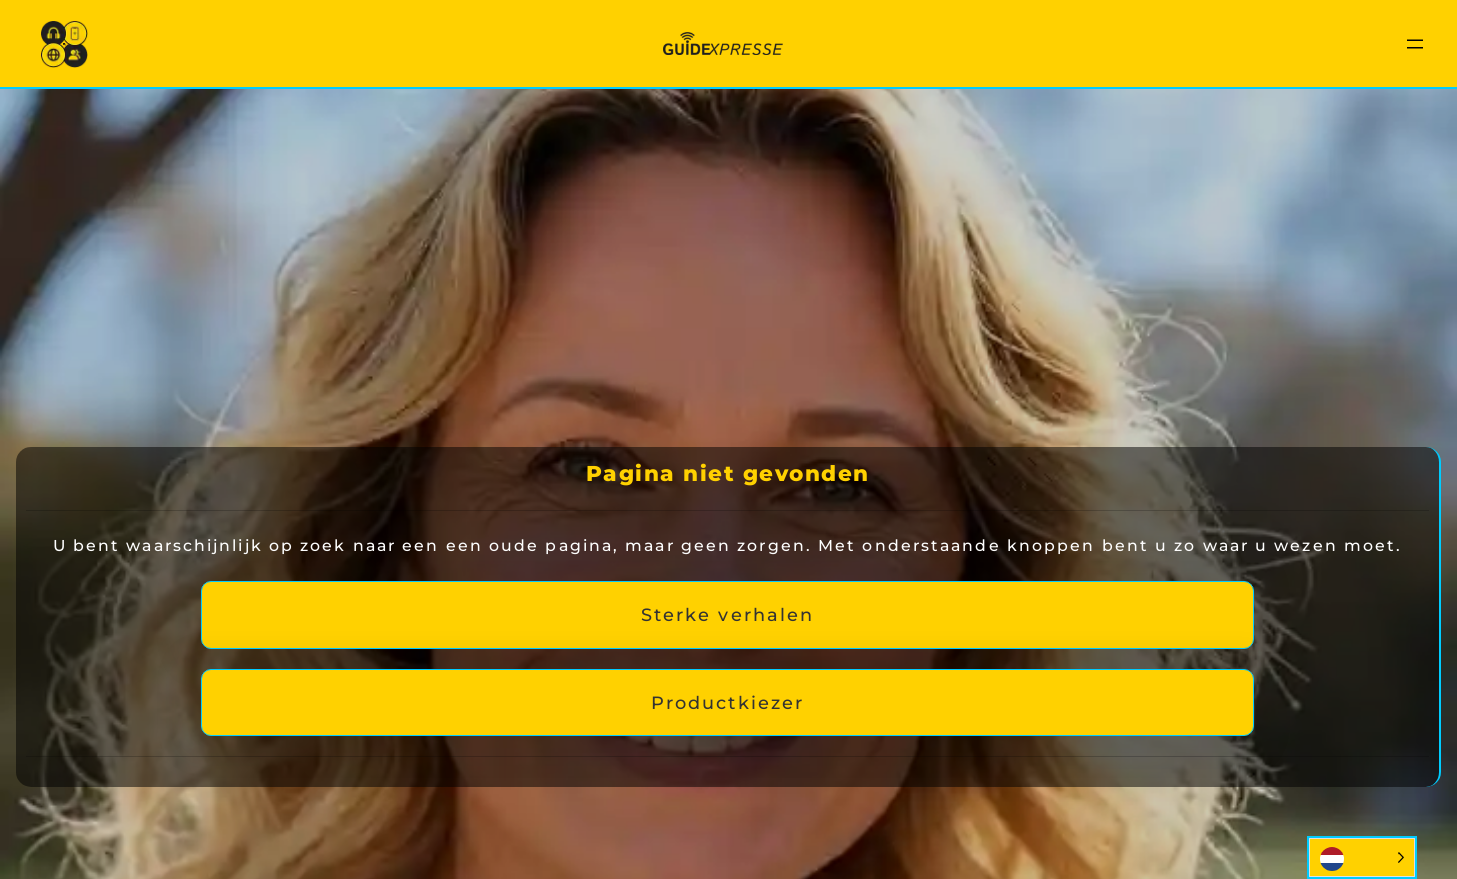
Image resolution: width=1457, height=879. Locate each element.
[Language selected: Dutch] (1362, 857)
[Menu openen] (1415, 44)
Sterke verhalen (728, 614)
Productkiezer (727, 702)
